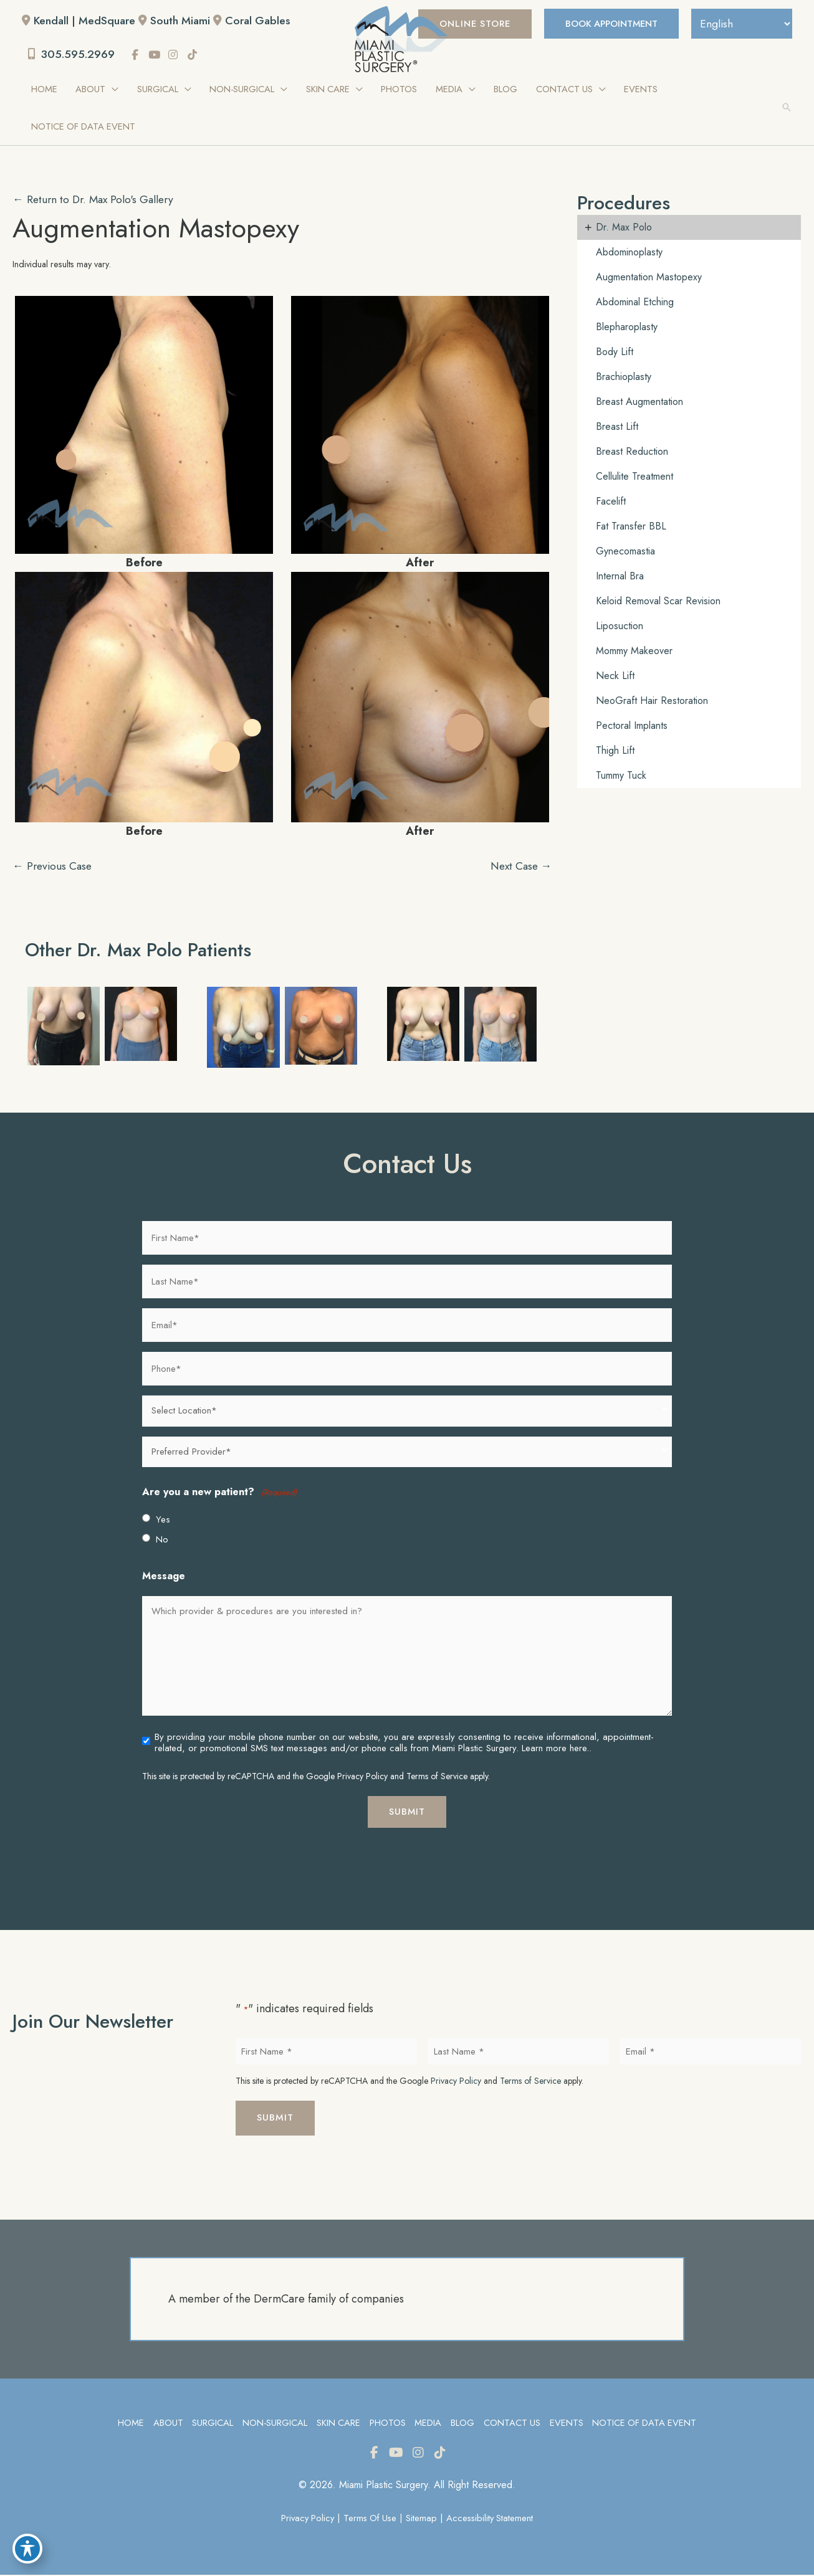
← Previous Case (53, 866)
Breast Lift (617, 427)
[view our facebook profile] (138, 55)
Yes (163, 1520)
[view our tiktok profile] (196, 55)
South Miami (182, 20)
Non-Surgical (273, 2423)
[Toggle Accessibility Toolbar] (27, 2549)
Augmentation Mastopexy (158, 229)
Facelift (611, 502)
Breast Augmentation (639, 402)
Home (128, 2423)
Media (427, 2423)
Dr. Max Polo (624, 228)
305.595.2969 (73, 55)
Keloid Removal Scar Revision (658, 601)
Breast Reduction (632, 452)
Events (567, 2423)
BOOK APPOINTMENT (605, 24)
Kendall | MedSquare (85, 20)
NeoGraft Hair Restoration (652, 701)
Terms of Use (370, 2519)
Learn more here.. (556, 1749)
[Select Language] (739, 24)
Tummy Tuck (621, 776)
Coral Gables (260, 20)
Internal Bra (620, 576)
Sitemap (422, 2519)
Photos (387, 2423)
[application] (112, 89)
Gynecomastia (625, 551)
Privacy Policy (362, 1776)
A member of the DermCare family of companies (286, 2300)
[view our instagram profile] (176, 55)
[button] (465, 24)
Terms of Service (436, 1776)
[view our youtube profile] (158, 55)
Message (163, 1576)
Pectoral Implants (632, 726)
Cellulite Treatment (634, 477)
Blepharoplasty (627, 327)
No (162, 1540)
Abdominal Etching (635, 302)
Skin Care (337, 2423)
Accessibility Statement (492, 2519)
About (166, 2423)
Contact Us (512, 2423)
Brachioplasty (623, 377)
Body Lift (614, 352)
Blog (462, 2423)
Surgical (210, 2423)
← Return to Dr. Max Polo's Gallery (96, 200)
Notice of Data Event (646, 2423)
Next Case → (519, 866)
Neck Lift (615, 676)
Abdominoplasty (629, 252)
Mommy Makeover (634, 651)
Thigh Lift (615, 751)
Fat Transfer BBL (631, 527)
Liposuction (619, 626)
